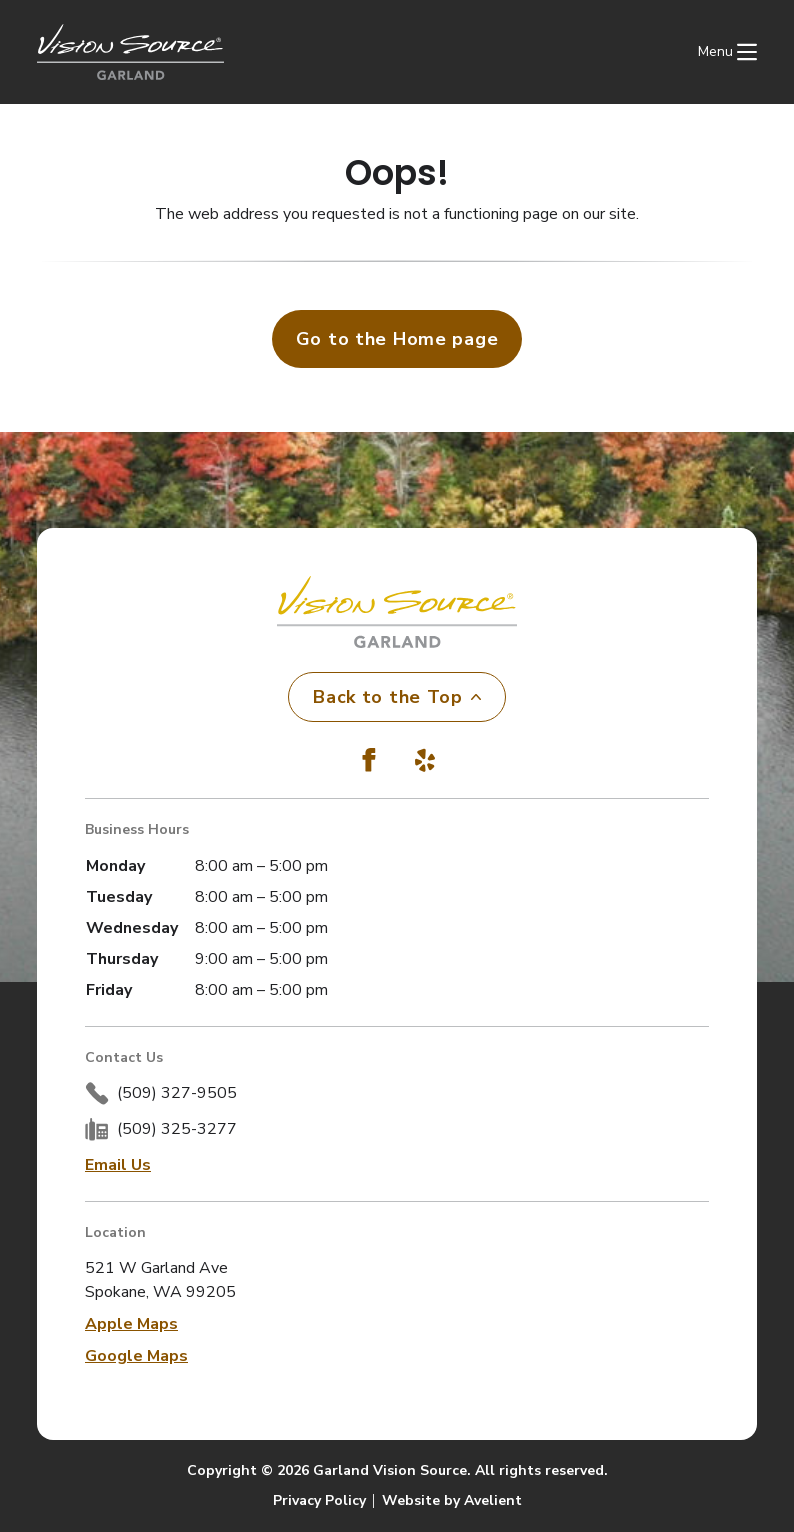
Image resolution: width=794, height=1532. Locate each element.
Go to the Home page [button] (397, 339)
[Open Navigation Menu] (727, 52)
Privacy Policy (319, 1500)
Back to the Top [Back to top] (397, 697)
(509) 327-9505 (177, 1093)
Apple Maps (131, 1324)
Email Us (118, 1165)
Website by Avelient (452, 1500)
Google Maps (136, 1356)
